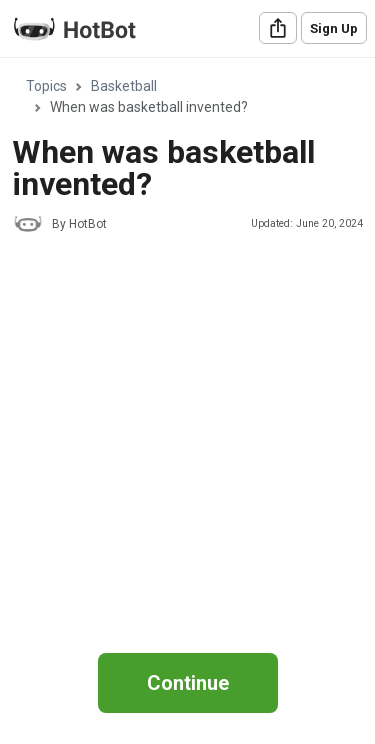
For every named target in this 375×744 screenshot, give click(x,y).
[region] (187, 344)
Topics (46, 86)
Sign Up (334, 28)
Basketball (124, 86)
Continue (188, 683)
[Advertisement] (187, 443)
